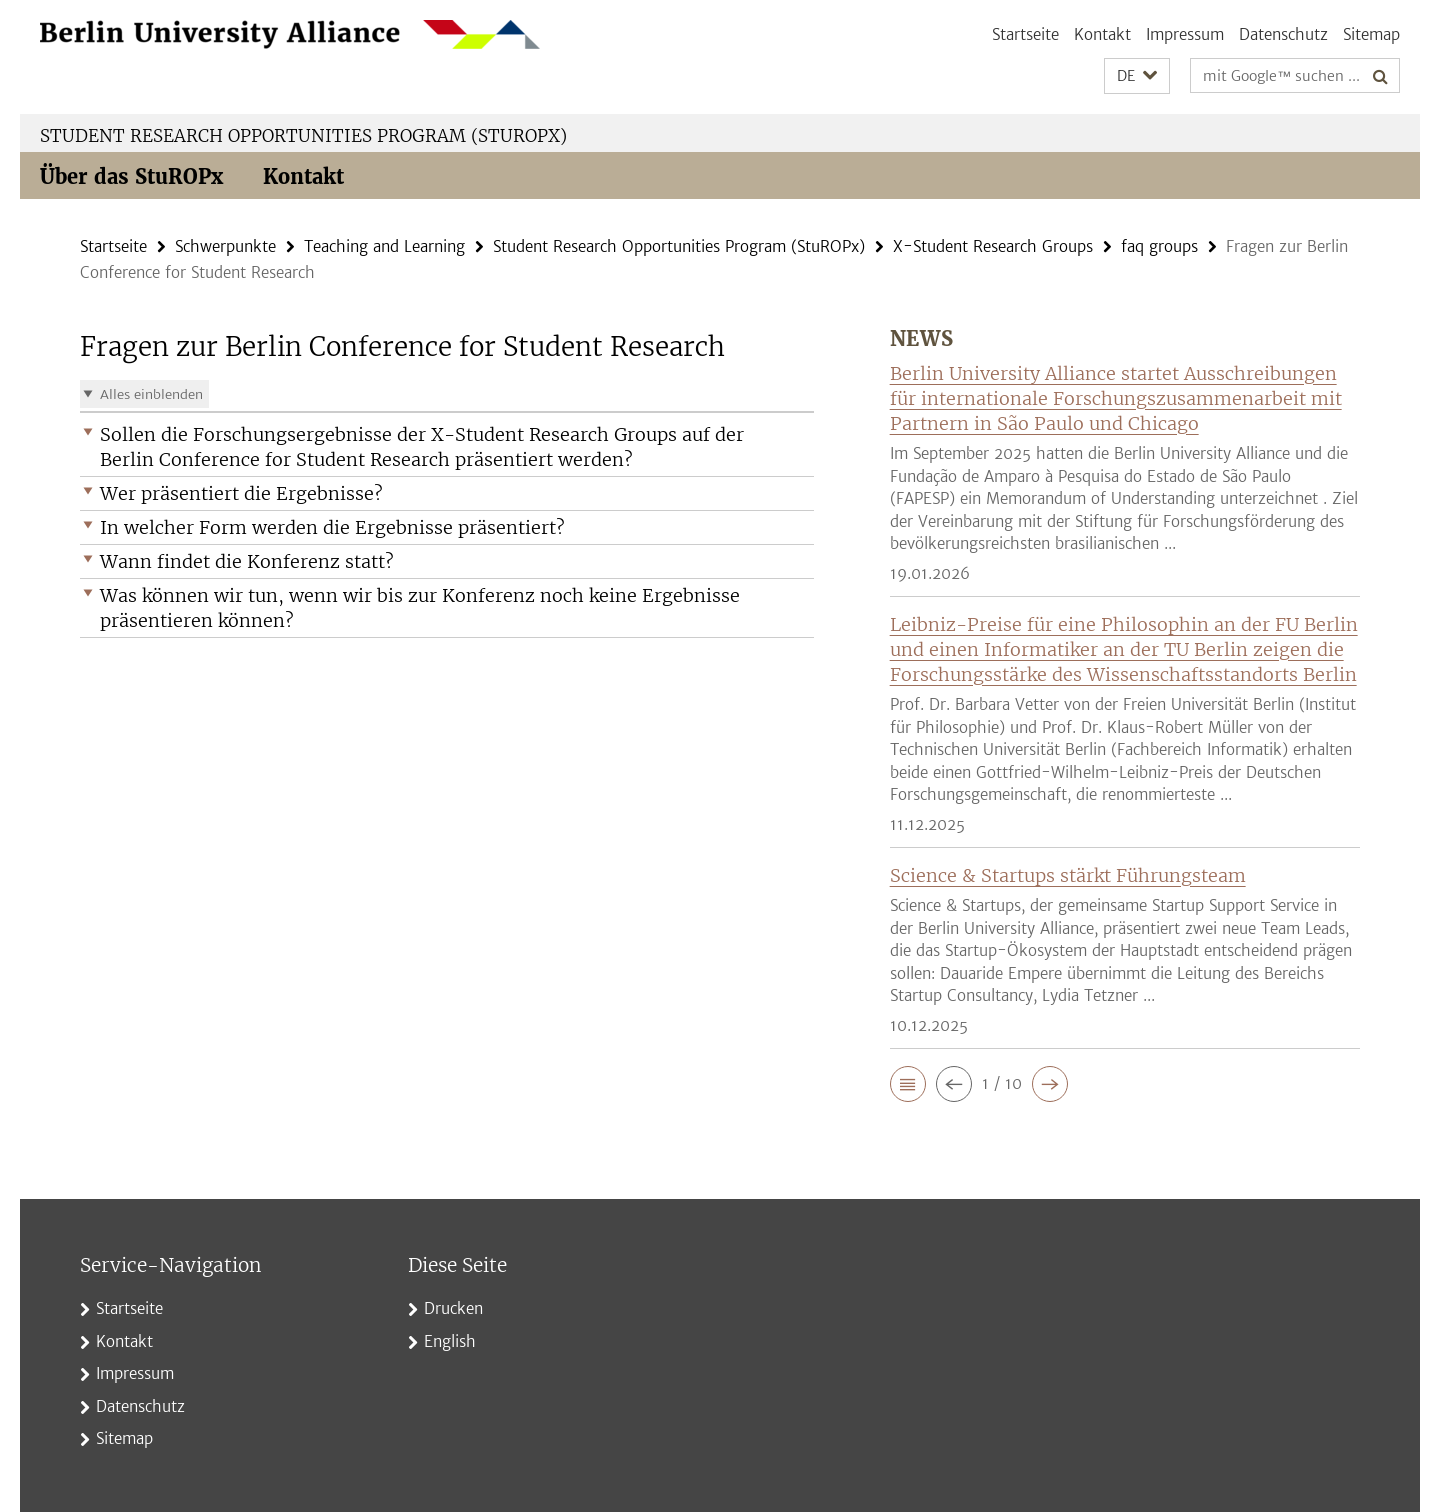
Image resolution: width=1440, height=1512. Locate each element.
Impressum (1185, 34)
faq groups (1159, 246)
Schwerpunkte (225, 246)
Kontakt (1102, 34)
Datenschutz (1283, 34)
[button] (1137, 76)
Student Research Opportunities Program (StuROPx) (303, 136)
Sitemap (1371, 34)
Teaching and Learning (384, 246)
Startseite (1025, 34)
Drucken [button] (453, 1308)
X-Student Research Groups (993, 246)
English (450, 1341)
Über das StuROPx (131, 176)
